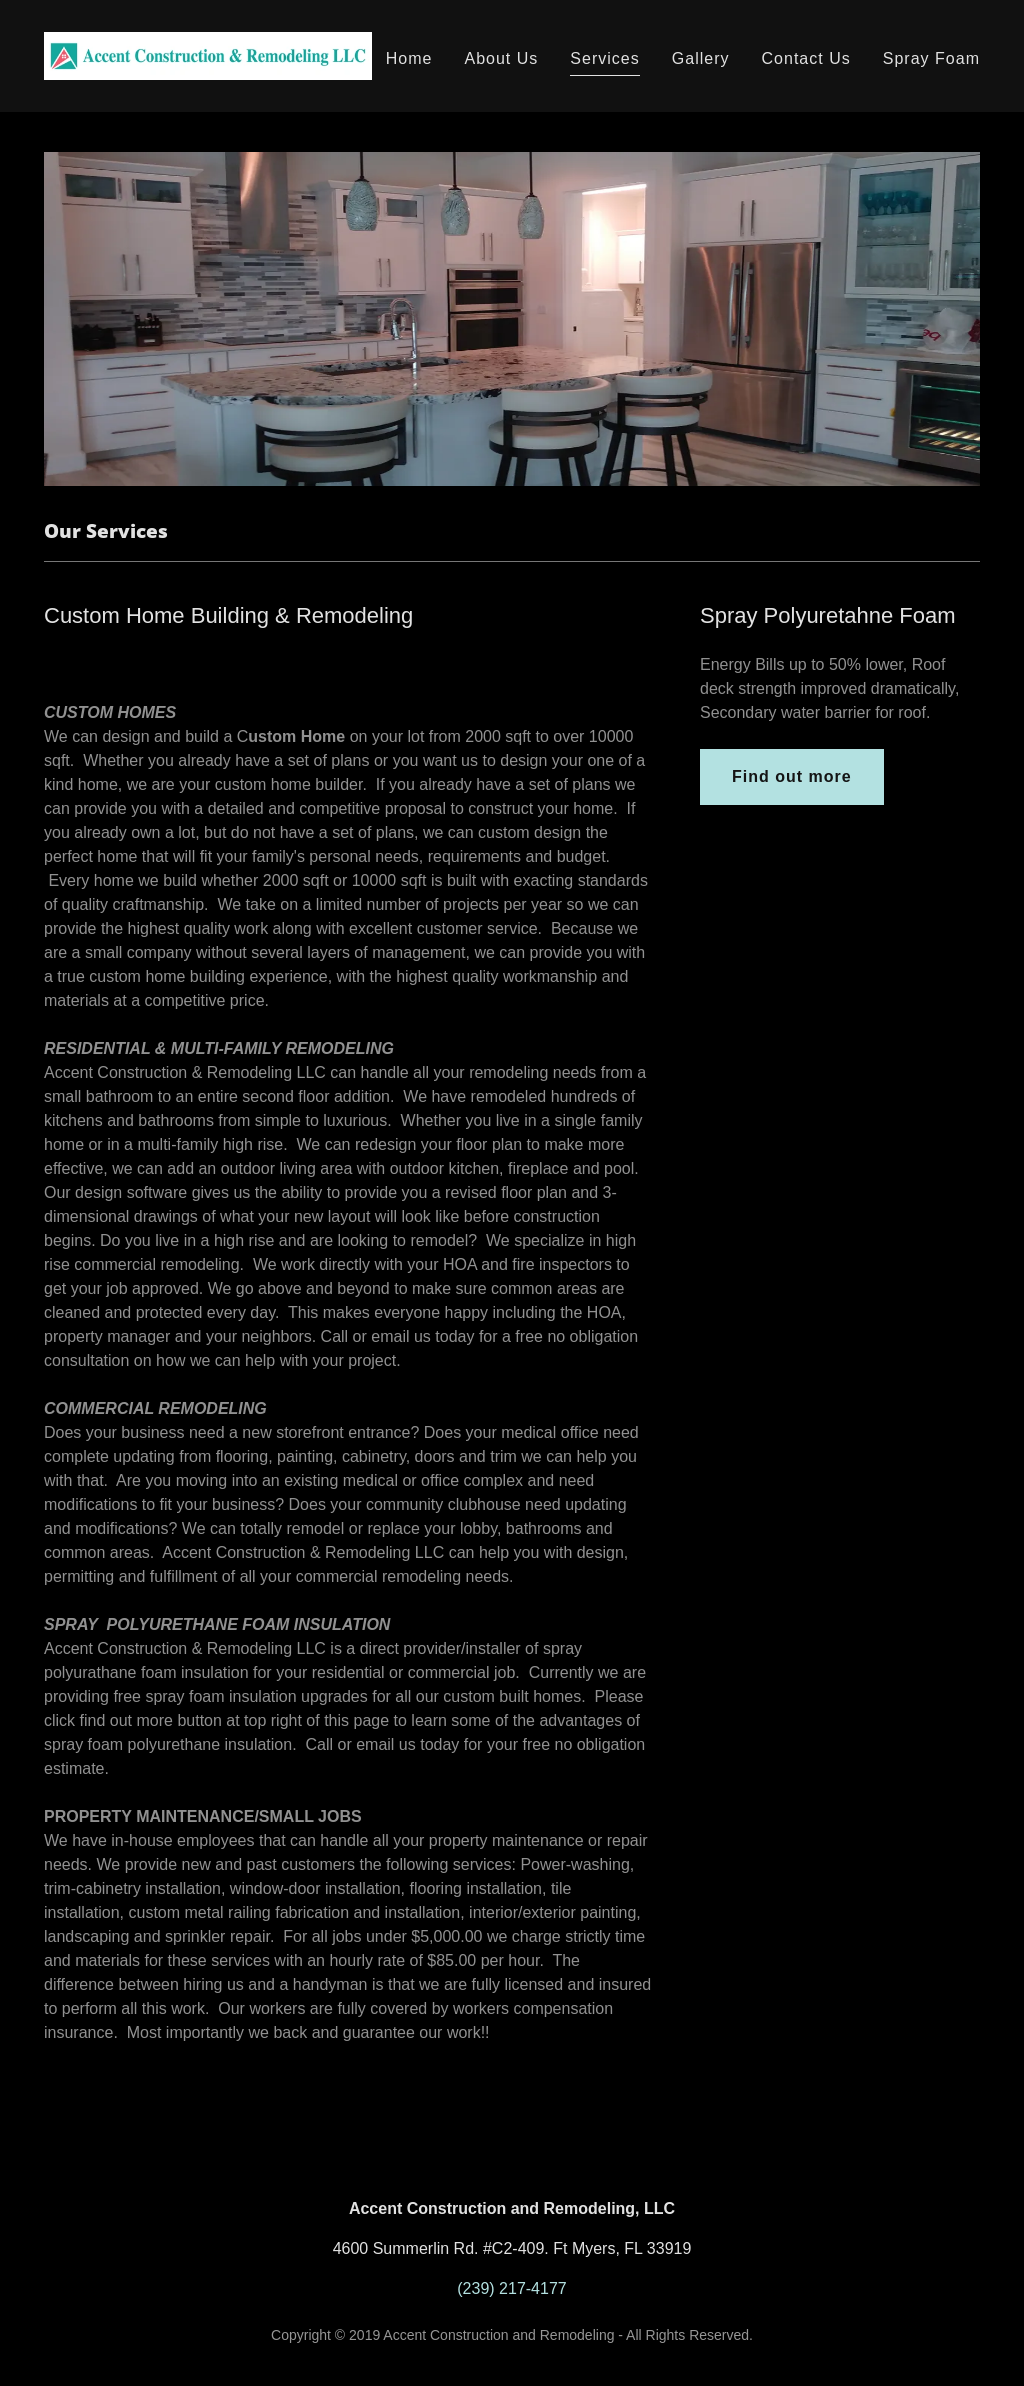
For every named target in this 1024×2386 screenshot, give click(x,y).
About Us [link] (501, 58)
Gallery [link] (701, 58)
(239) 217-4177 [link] (511, 2288)
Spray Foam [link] (931, 58)
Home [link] (409, 58)
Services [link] (604, 58)
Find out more (792, 776)
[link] (208, 54)
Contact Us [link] (806, 58)
